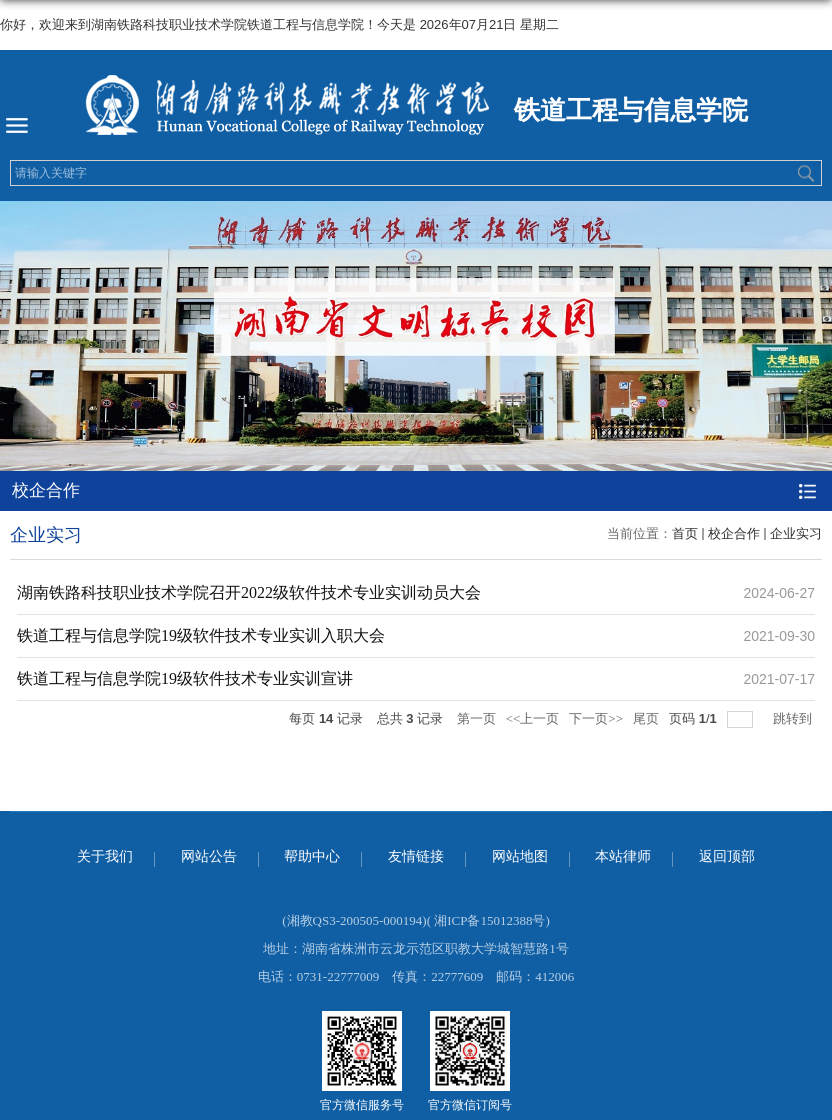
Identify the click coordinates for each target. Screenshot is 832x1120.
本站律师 (623, 856)
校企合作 (734, 533)
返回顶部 (727, 856)
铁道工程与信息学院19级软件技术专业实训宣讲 (185, 678)
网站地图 (520, 856)
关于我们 (105, 856)
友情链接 (416, 856)
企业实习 (796, 533)
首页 (685, 533)
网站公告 (209, 856)
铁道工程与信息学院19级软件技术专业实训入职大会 (201, 635)
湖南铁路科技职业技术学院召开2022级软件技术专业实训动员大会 (249, 592)
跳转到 (794, 718)
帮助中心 (312, 856)
